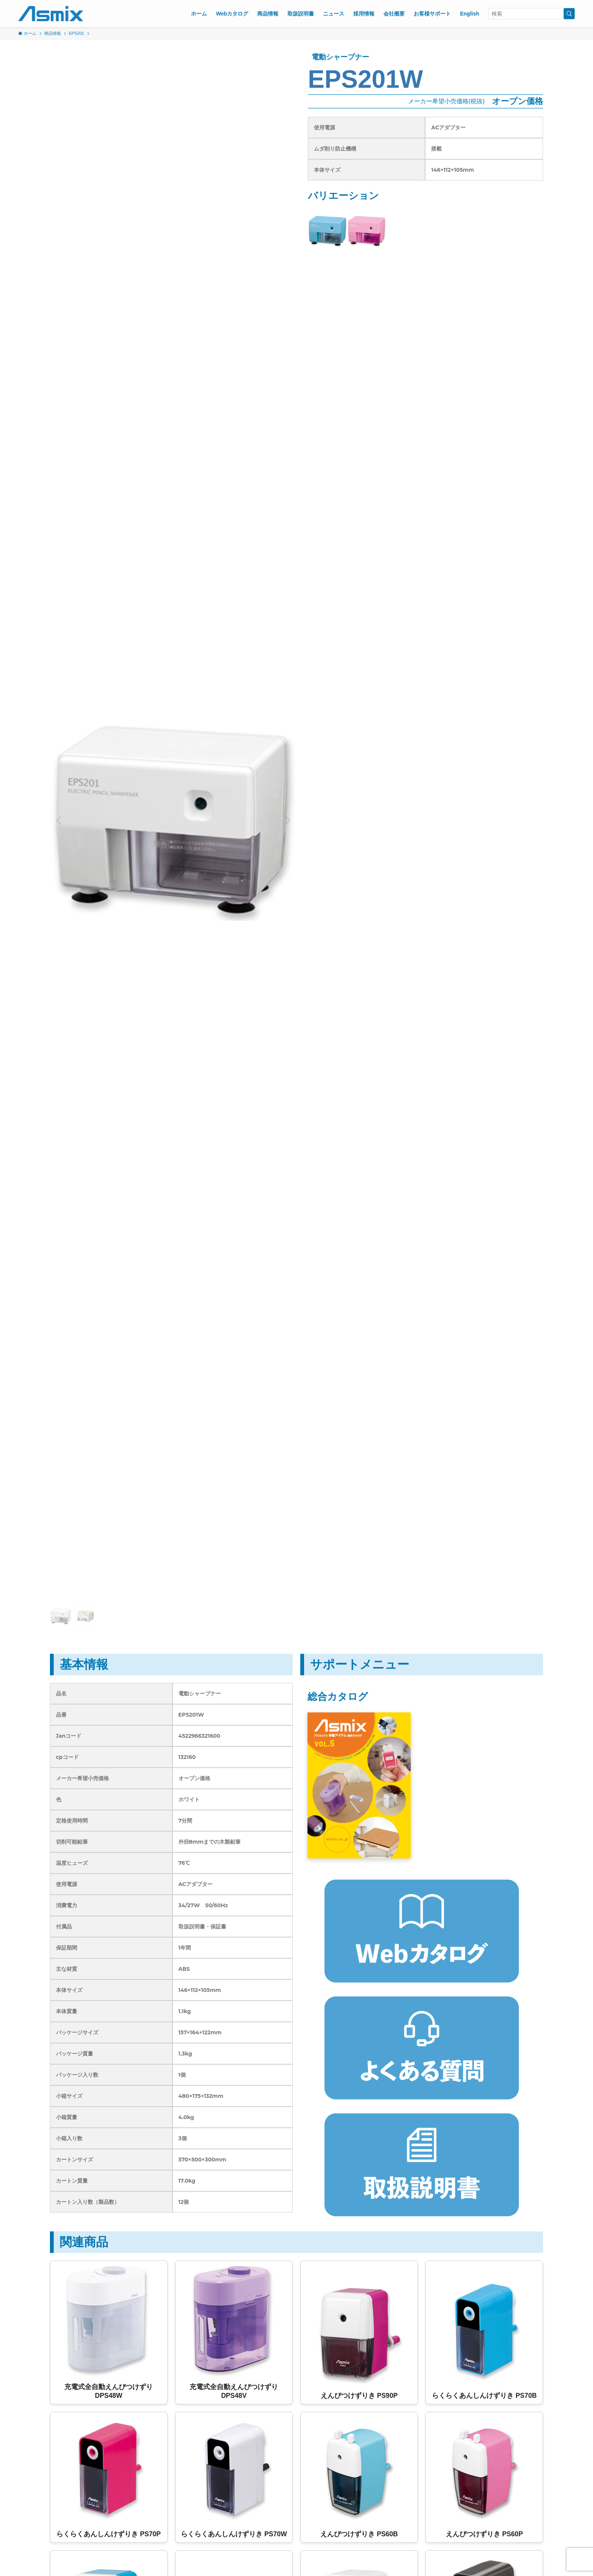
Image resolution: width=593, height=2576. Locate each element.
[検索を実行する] (569, 13)
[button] (58, 820)
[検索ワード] (531, 13)
